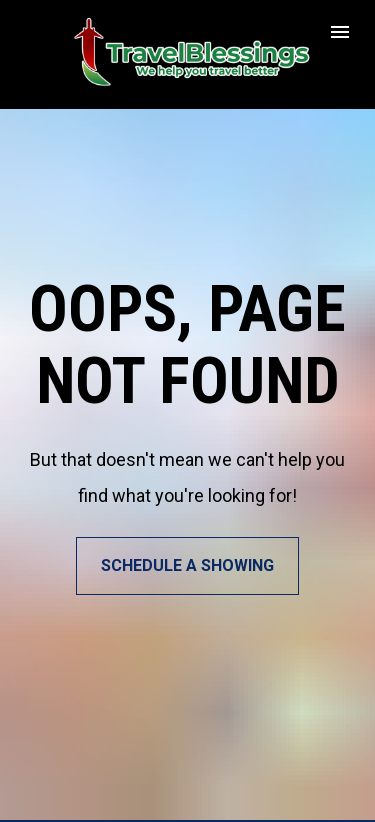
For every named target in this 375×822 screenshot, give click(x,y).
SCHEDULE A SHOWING (187, 559)
